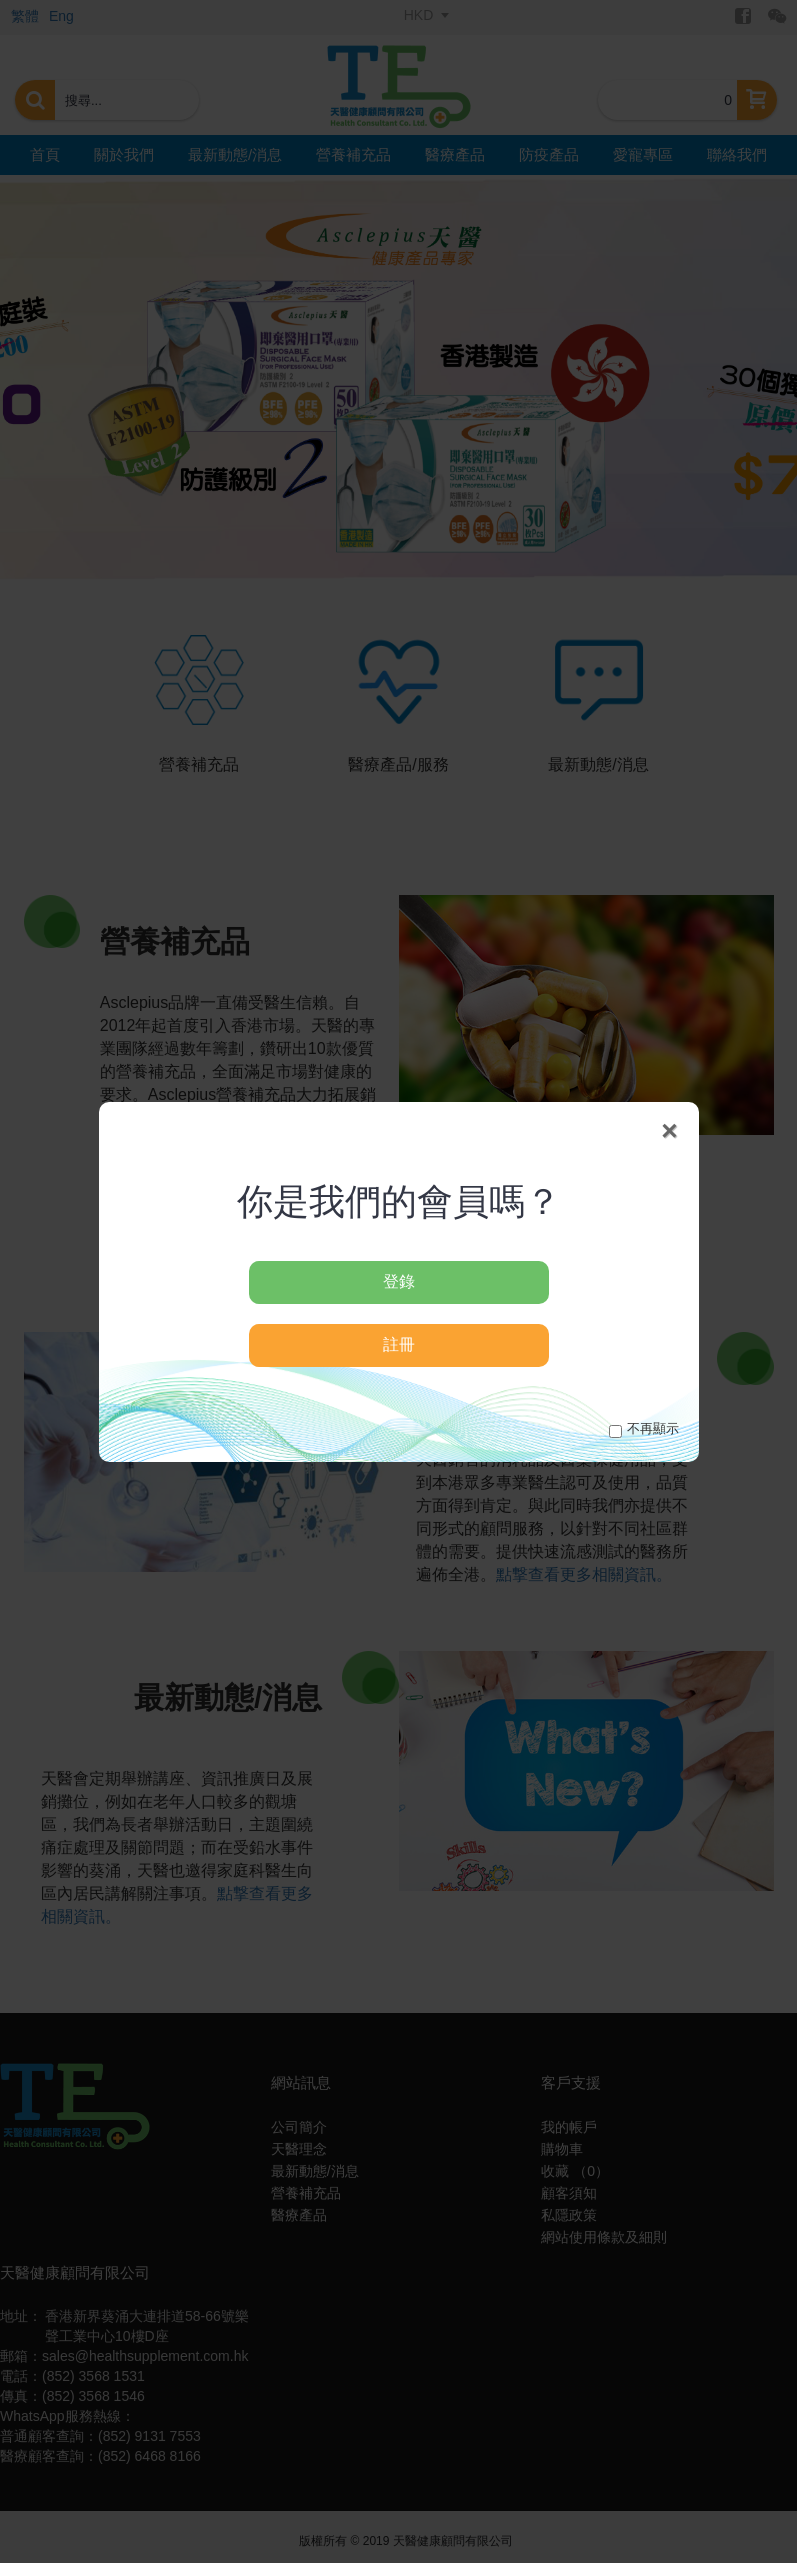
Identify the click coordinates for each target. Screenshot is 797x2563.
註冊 (399, 1344)
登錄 (399, 1281)
